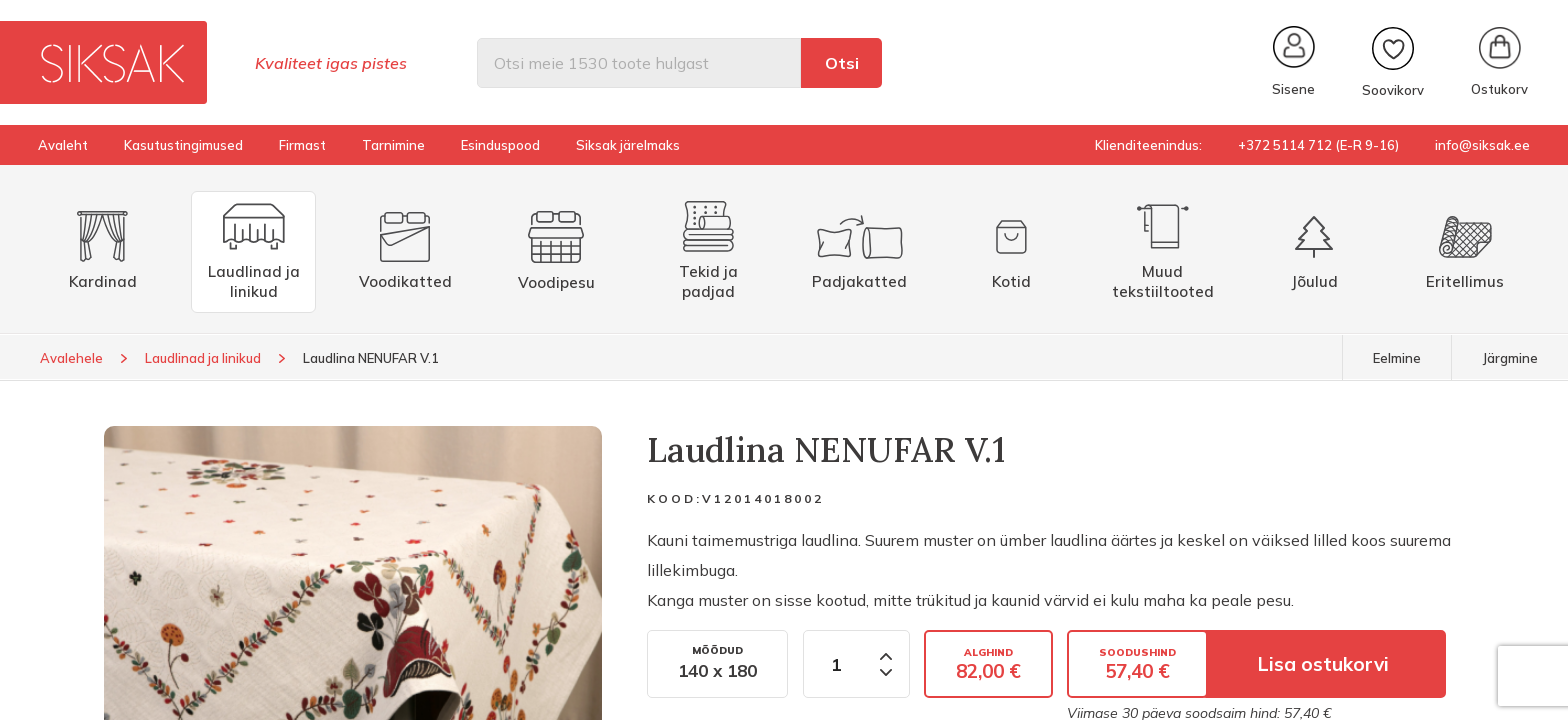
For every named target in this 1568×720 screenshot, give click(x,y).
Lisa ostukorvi (1323, 664)
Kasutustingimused (183, 145)
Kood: (674, 498)
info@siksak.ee (1482, 145)
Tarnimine (393, 145)
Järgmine (1510, 358)
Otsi (842, 63)
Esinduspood (500, 145)
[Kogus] (835, 664)
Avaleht (63, 145)
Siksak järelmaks (628, 145)
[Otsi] (639, 63)
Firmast (302, 145)
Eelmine (1397, 358)
